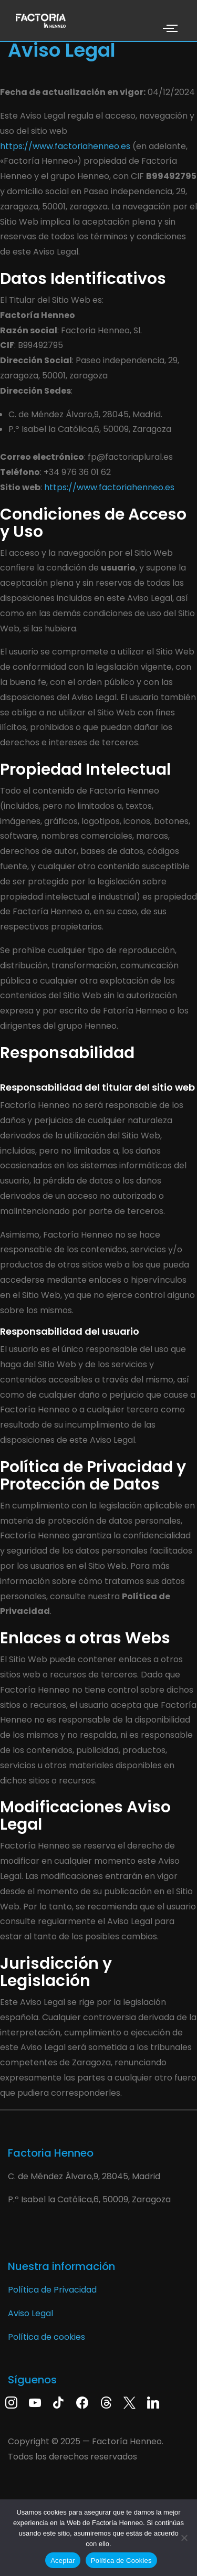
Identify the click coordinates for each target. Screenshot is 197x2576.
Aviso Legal (30, 2313)
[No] (184, 2537)
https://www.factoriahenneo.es (65, 146)
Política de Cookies (121, 2560)
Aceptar (62, 2560)
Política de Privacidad (52, 2290)
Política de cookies (46, 2337)
